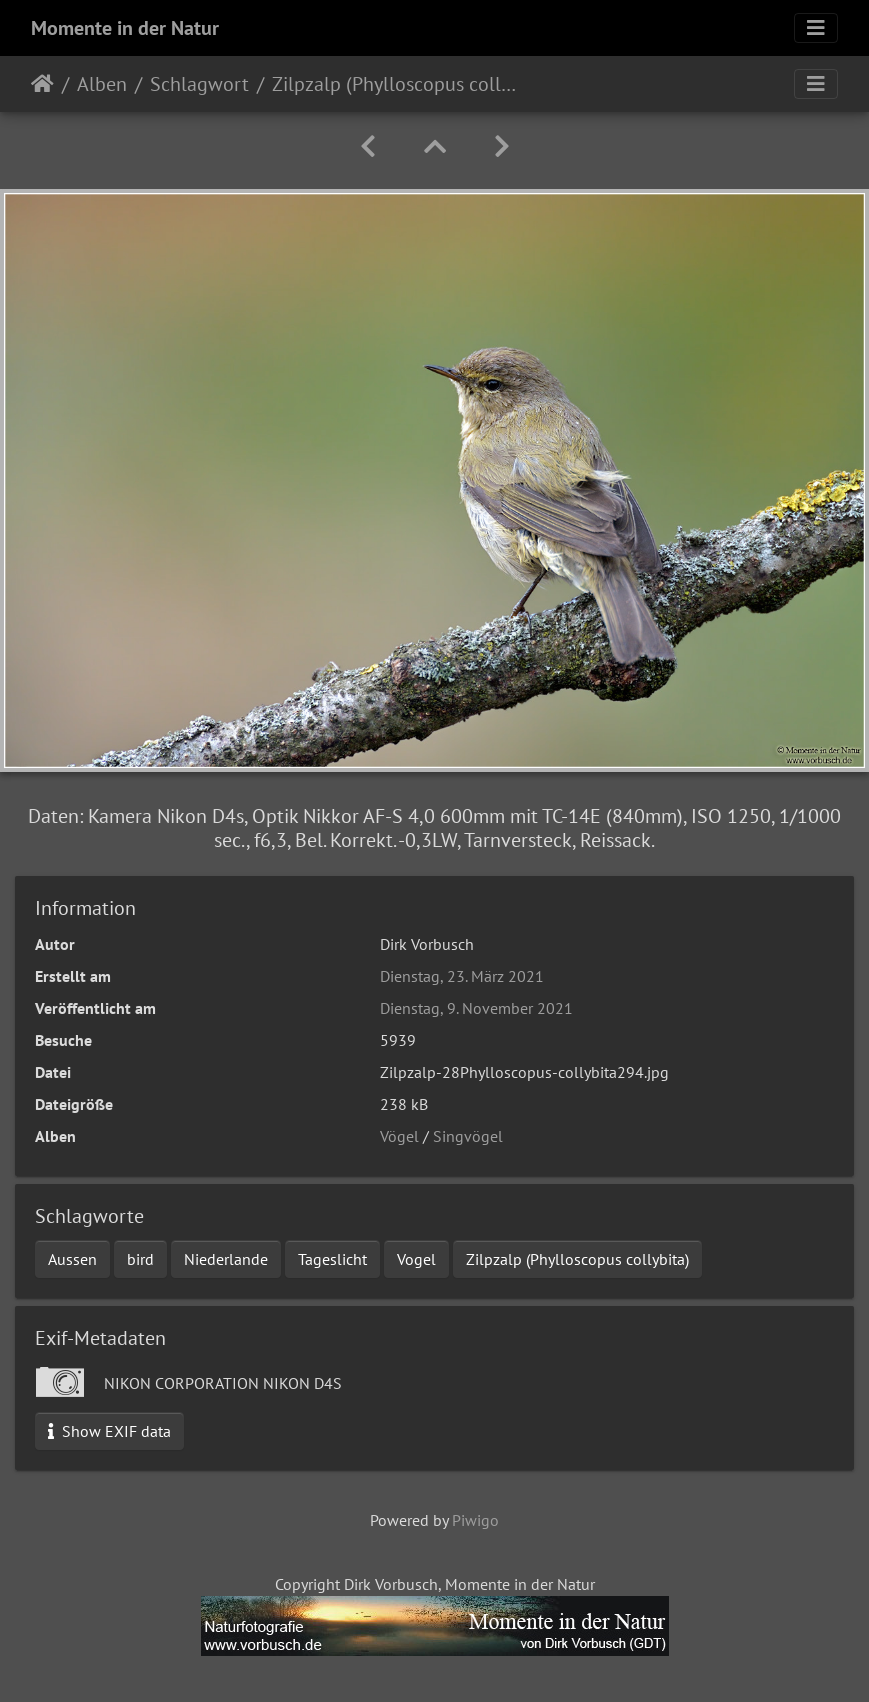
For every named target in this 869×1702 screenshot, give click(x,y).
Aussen (72, 1259)
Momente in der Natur (125, 28)
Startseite (42, 84)
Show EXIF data (109, 1431)
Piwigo (475, 1520)
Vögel (399, 1136)
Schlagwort (199, 84)
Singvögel (468, 1136)
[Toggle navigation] (816, 28)
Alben (102, 84)
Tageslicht (332, 1259)
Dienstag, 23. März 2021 (462, 976)
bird (140, 1259)
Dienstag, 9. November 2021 (476, 1008)
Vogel (416, 1259)
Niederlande (226, 1259)
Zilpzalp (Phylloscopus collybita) (577, 1259)
